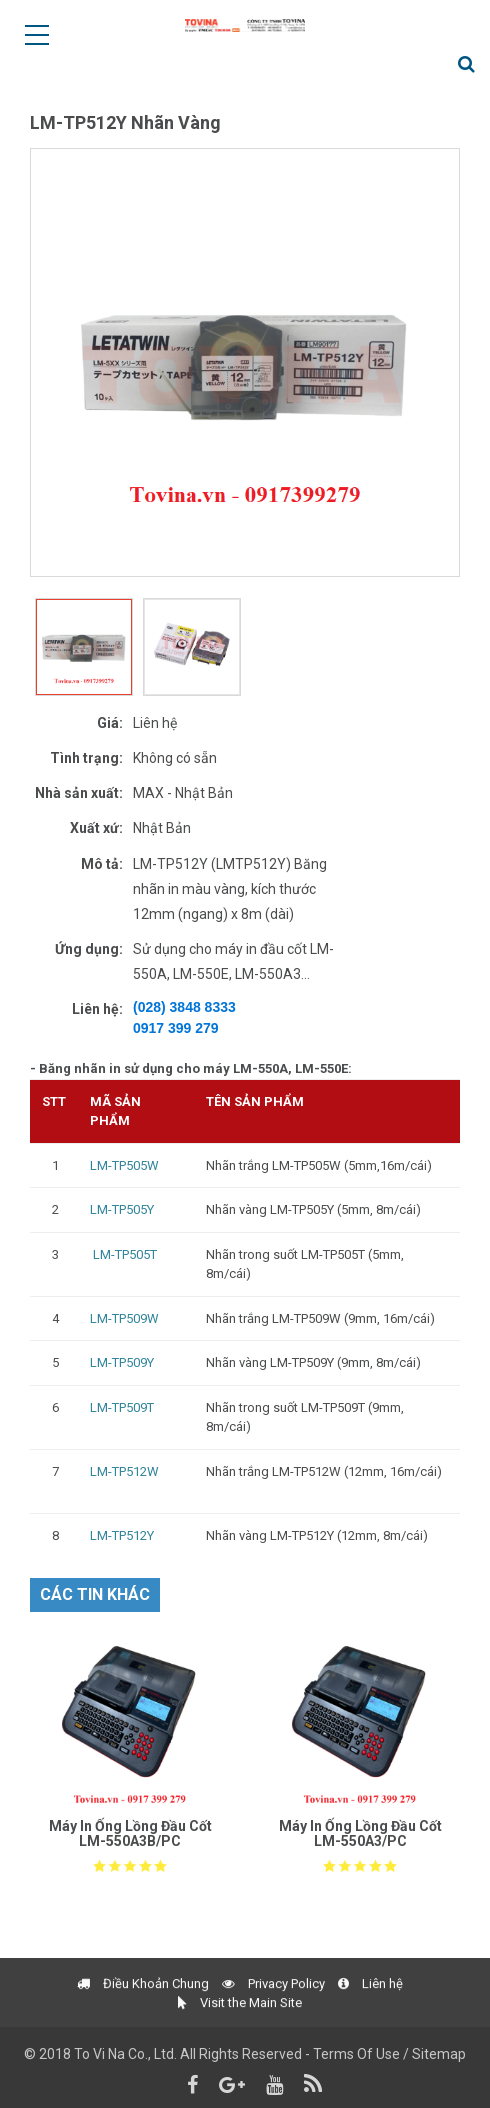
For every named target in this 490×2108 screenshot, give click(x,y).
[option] (245, 362)
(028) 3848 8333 (184, 1007)
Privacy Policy (273, 2016)
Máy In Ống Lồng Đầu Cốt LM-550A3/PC (360, 1833)
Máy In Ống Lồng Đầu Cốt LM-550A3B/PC (130, 1833)
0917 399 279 (176, 1028)
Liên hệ (370, 2016)
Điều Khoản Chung (143, 2016)
